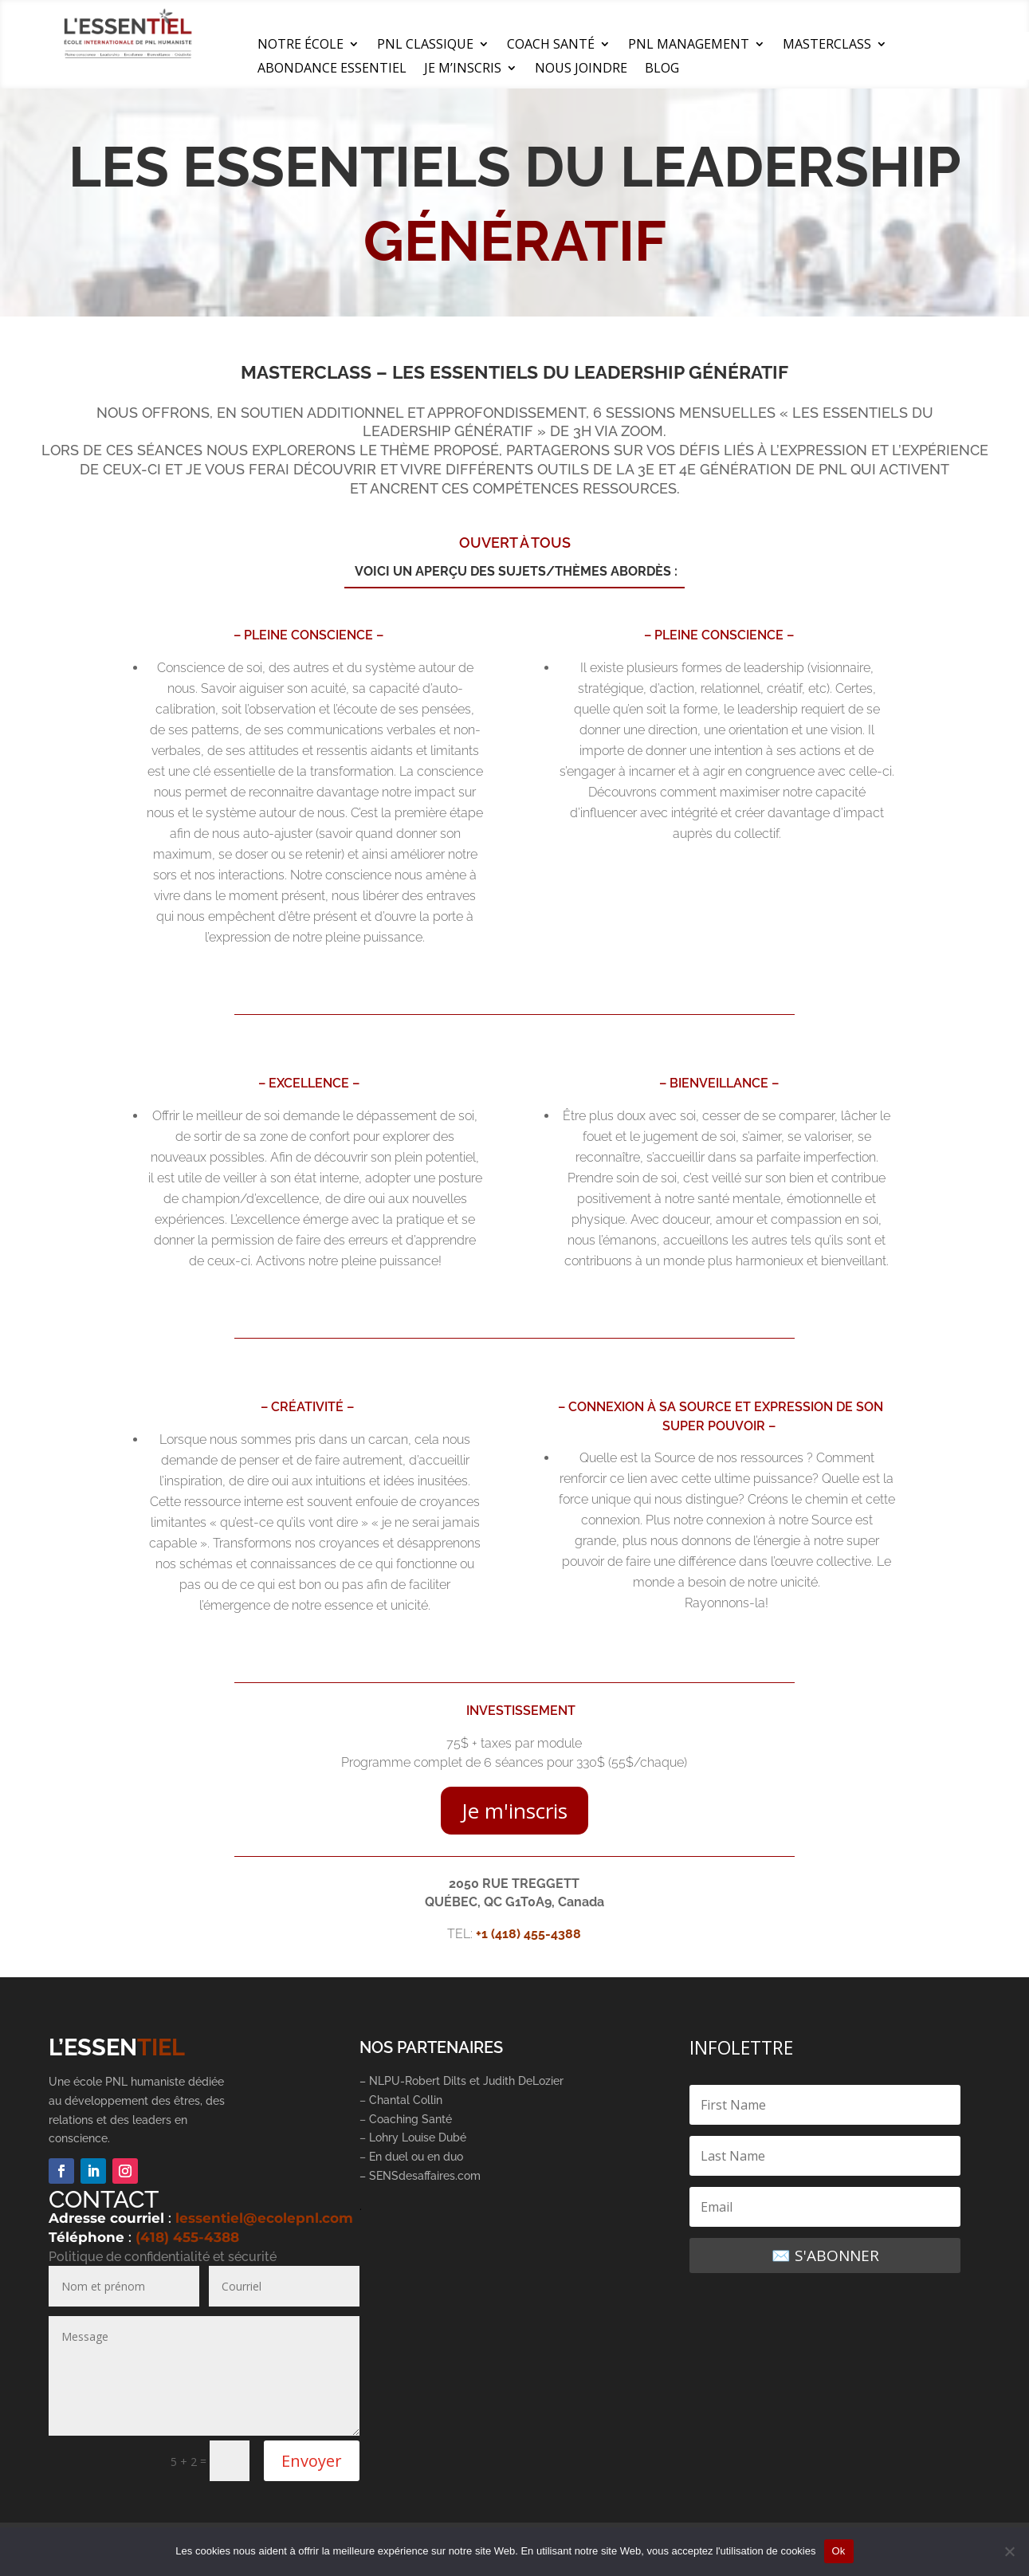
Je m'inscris (514, 1810)
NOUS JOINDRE (581, 69)
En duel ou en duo (416, 2156)
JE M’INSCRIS (462, 69)
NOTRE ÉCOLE (300, 45)
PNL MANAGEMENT (688, 45)
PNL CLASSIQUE (425, 45)
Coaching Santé (412, 2119)
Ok (839, 2551)
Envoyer (311, 2461)
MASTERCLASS (827, 45)
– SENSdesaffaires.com (420, 2175)
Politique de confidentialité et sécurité (163, 2256)
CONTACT (104, 2199)
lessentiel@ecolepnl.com (264, 2218)
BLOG (662, 69)
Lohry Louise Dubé (417, 2137)
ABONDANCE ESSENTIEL (331, 69)
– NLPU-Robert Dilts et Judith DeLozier (461, 2081)
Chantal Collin (405, 2100)
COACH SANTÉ (551, 45)
